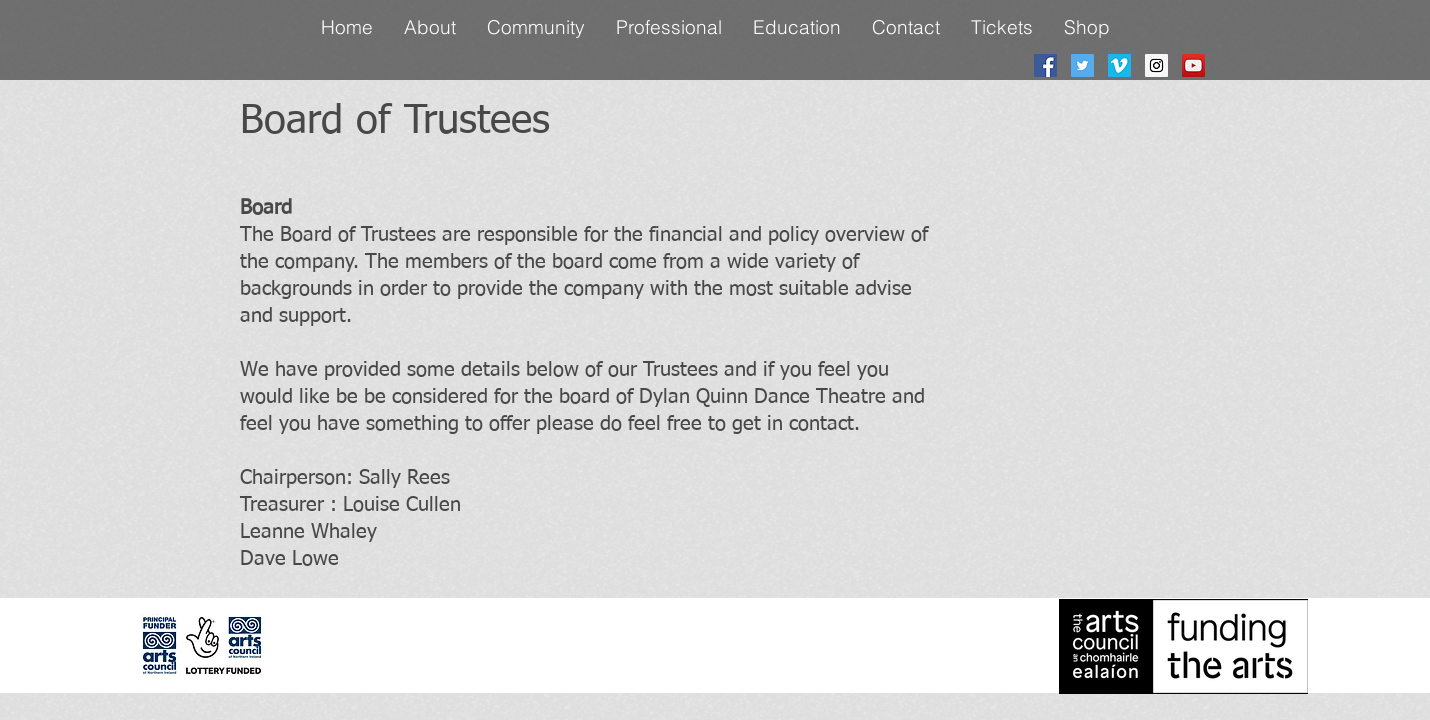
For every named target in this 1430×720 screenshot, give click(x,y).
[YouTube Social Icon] (1193, 65)
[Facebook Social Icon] (1045, 65)
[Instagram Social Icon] (1156, 65)
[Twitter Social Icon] (1082, 65)
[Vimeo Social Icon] (1119, 65)
